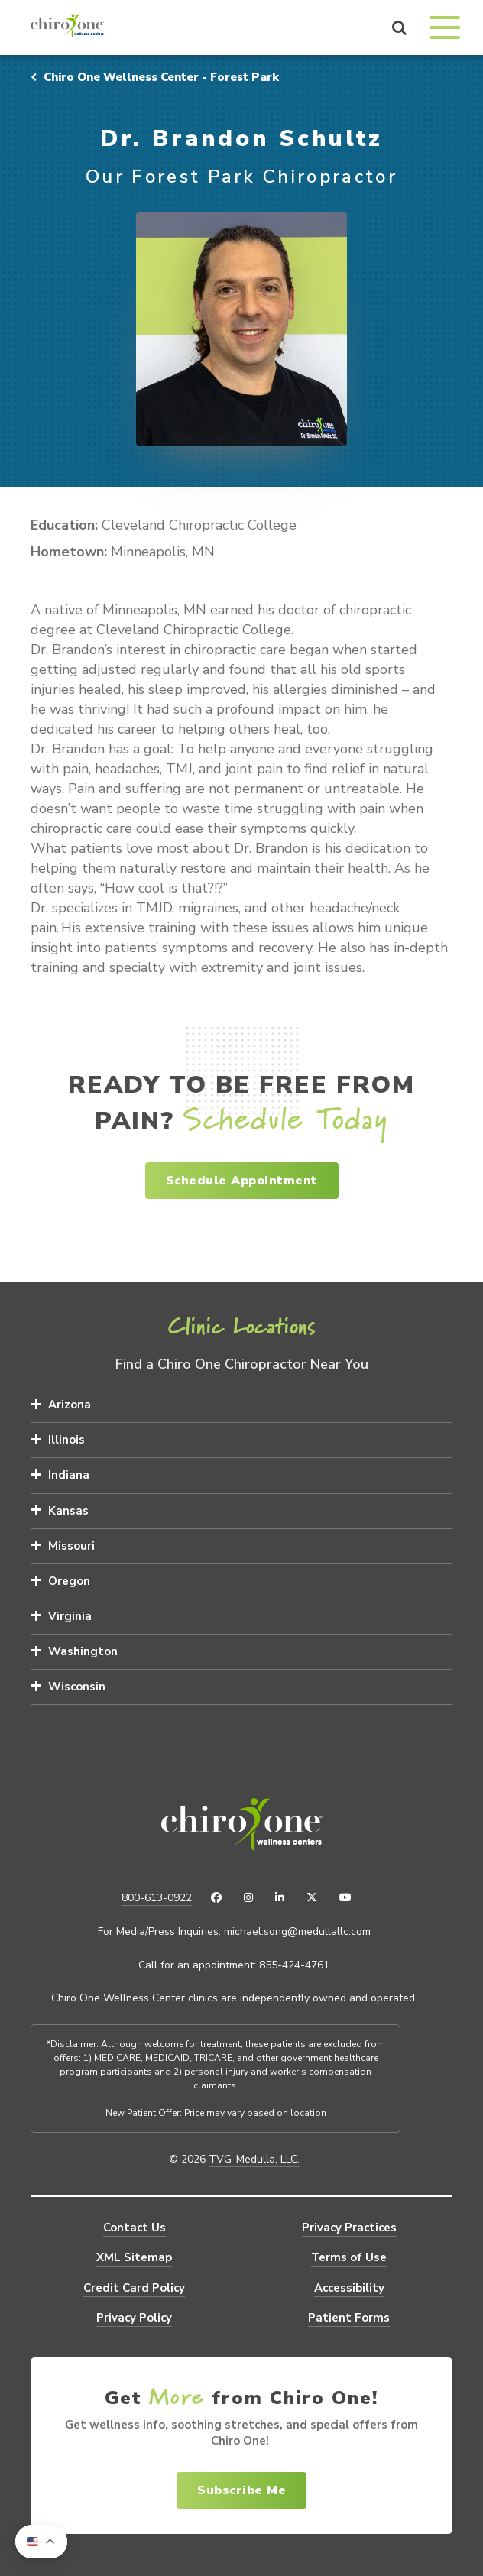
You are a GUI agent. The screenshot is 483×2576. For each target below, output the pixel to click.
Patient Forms (349, 2317)
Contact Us (134, 2227)
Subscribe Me (241, 2490)
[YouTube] (345, 1898)
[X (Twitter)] (311, 1898)
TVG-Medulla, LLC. (254, 2159)
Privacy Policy (134, 2317)
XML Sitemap (134, 2257)
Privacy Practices (349, 2227)
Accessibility (349, 2288)
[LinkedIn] (279, 1898)
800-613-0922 (157, 1898)
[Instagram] (248, 1898)
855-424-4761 (294, 1965)
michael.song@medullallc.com (297, 1932)
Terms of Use (349, 2257)
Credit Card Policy (134, 2288)
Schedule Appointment (242, 1180)
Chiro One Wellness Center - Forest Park (155, 77)
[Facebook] (216, 1898)
